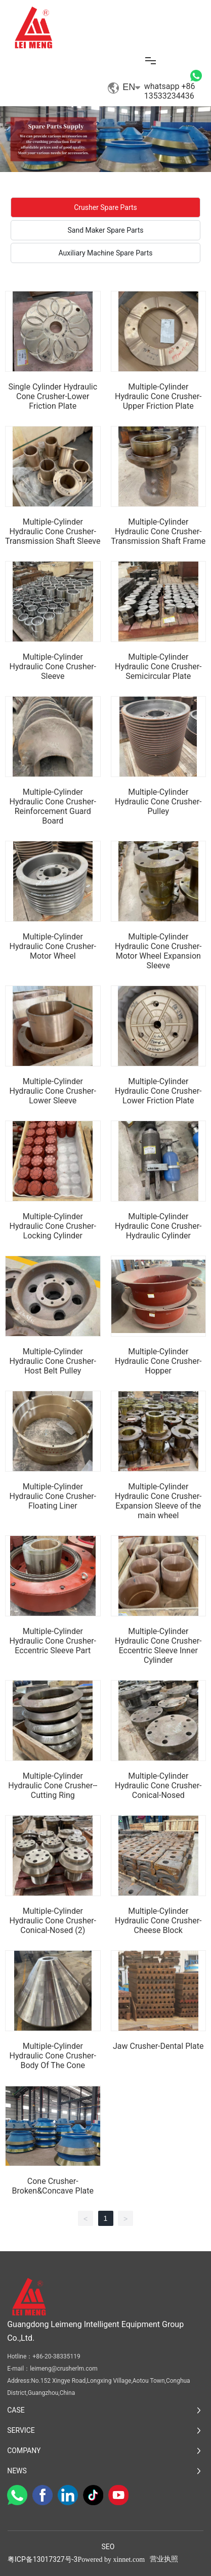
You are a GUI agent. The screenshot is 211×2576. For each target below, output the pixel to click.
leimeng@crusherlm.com (64, 2368)
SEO (108, 2547)
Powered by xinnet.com (111, 2559)
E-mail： (18, 2368)
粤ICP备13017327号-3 (42, 2559)
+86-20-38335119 (56, 2356)
